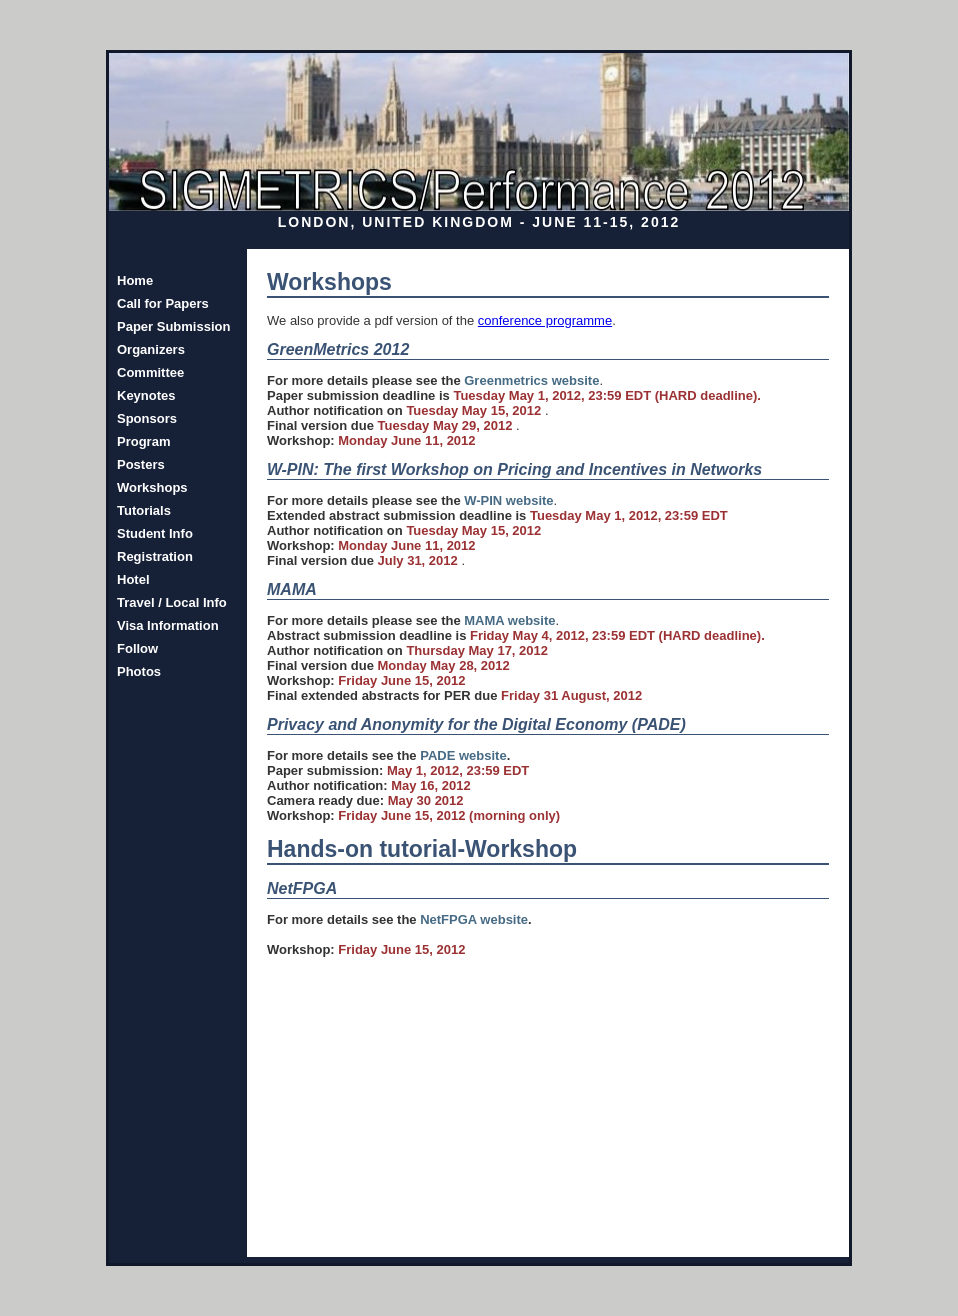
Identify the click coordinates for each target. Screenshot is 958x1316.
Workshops (152, 487)
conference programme (545, 320)
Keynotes (146, 395)
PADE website (463, 755)
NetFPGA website (474, 919)
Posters (141, 464)
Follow (137, 648)
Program (143, 441)
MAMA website (509, 620)
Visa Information (168, 625)
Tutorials (144, 510)
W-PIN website (508, 500)
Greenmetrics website (531, 380)
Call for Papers (163, 303)
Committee (150, 372)
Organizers (151, 349)
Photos (139, 671)
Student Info (155, 533)
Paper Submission (173, 326)
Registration (155, 556)
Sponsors (147, 418)
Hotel (133, 579)
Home (135, 280)
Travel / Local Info (172, 602)
